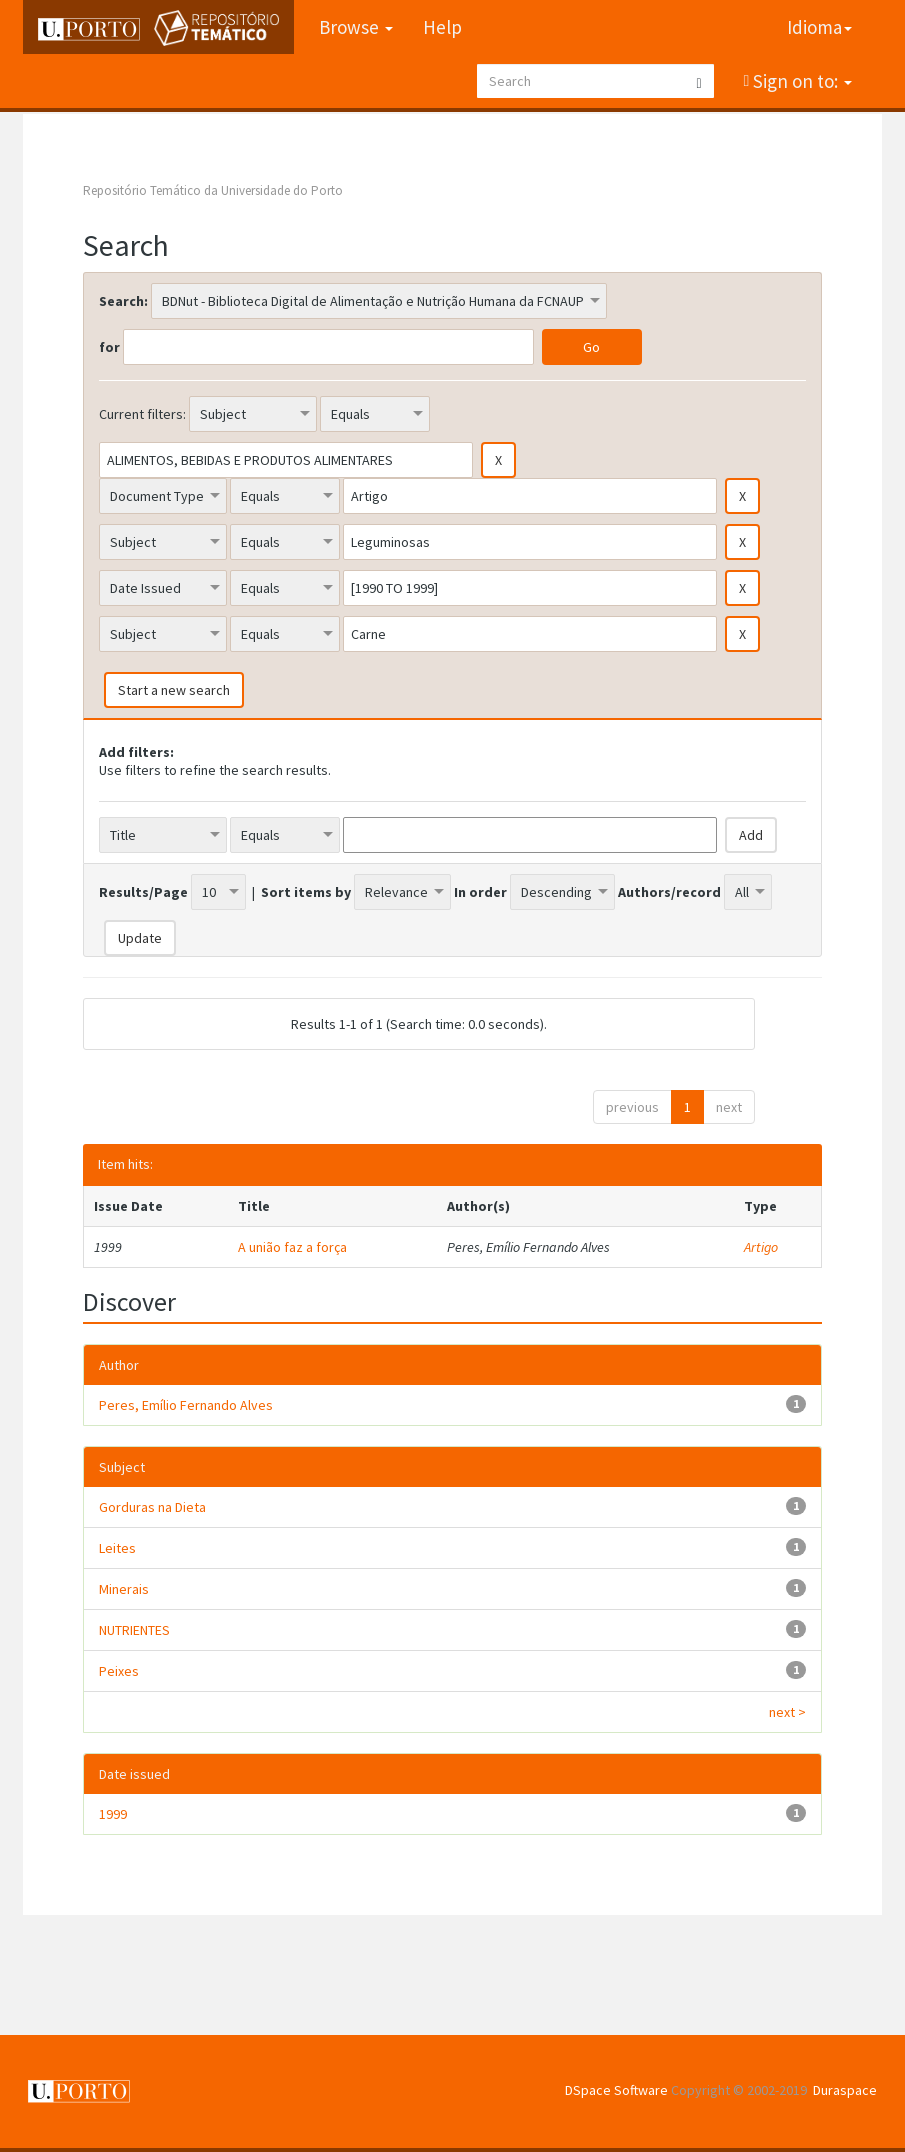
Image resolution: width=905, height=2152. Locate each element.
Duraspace (845, 2090)
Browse (356, 27)
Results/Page (143, 892)
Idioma (819, 27)
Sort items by (306, 892)
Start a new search (174, 690)
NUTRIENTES (134, 1630)
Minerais (124, 1589)
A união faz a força (292, 1247)
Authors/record (669, 892)
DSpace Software (616, 2090)
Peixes (119, 1671)
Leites (117, 1548)
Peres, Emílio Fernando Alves (186, 1405)
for (109, 347)
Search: (123, 301)
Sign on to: (800, 81)
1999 (113, 1814)
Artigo (761, 1247)
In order (480, 892)
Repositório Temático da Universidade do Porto (213, 190)
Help (442, 27)
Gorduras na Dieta (152, 1507)
